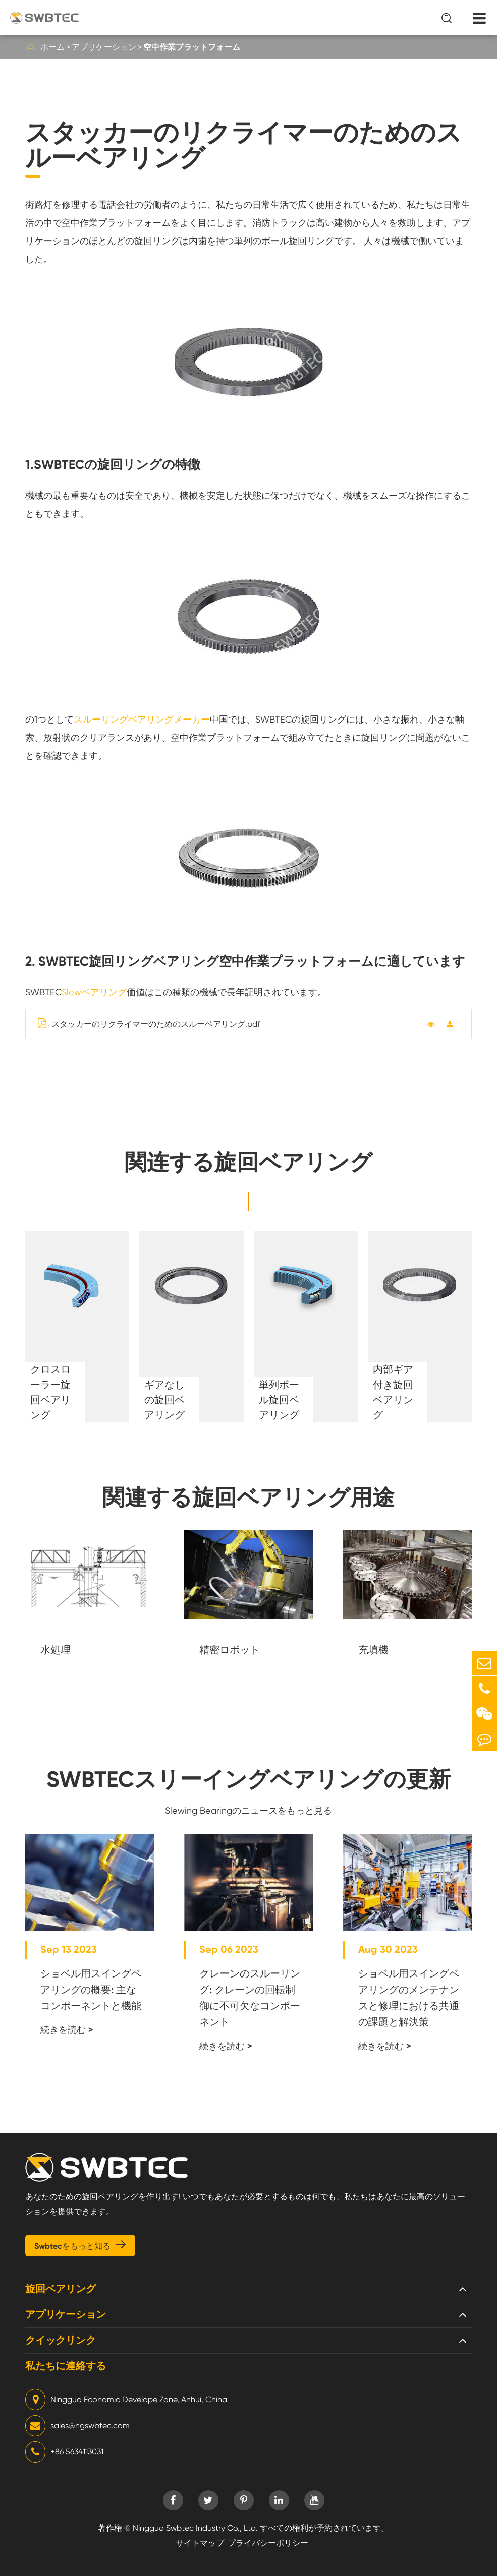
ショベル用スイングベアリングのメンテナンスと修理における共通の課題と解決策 (408, 1997)
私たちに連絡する (65, 2366)
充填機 (373, 1650)
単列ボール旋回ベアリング (279, 1400)
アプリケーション (104, 47)
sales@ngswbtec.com (77, 2425)
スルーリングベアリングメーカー (142, 719)
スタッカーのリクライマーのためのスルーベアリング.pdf (149, 1023)
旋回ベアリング (60, 2289)
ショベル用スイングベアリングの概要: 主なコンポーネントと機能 (90, 1989)
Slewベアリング (94, 992)
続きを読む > (66, 2029)
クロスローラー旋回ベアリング (50, 1392)
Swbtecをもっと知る (80, 2245)
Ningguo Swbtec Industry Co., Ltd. (195, 2528)
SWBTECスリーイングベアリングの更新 (248, 1779)
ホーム (52, 47)
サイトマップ (200, 2543)
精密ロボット (229, 1650)
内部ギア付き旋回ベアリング (393, 1392)
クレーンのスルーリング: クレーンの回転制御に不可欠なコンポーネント (249, 1997)
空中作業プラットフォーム (191, 47)
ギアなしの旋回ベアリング (164, 1400)
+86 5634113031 (64, 2452)
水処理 (55, 1650)
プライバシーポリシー (268, 2543)
